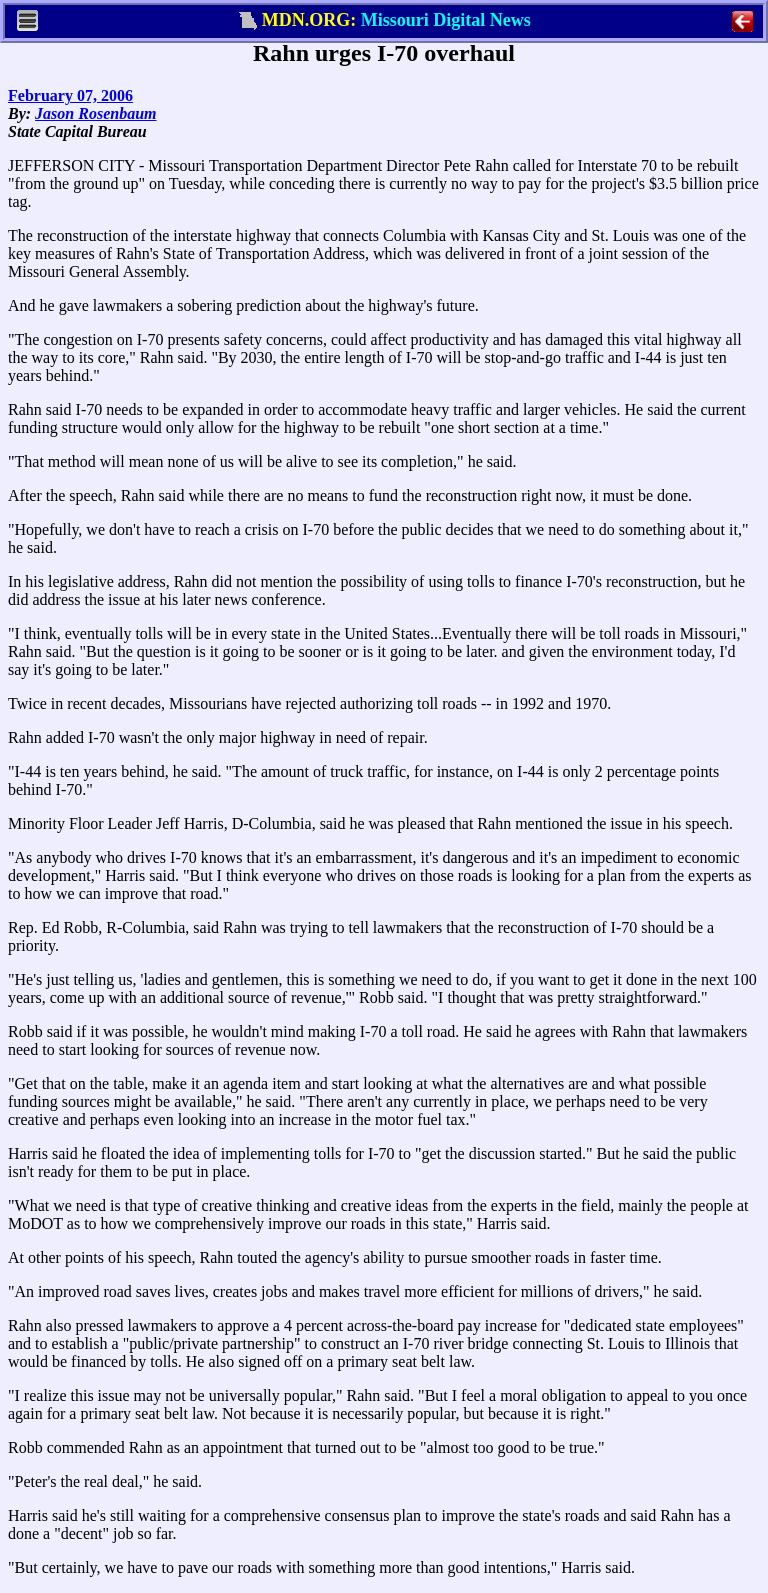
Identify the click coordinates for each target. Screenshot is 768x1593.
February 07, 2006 (70, 95)
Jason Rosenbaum (95, 113)
